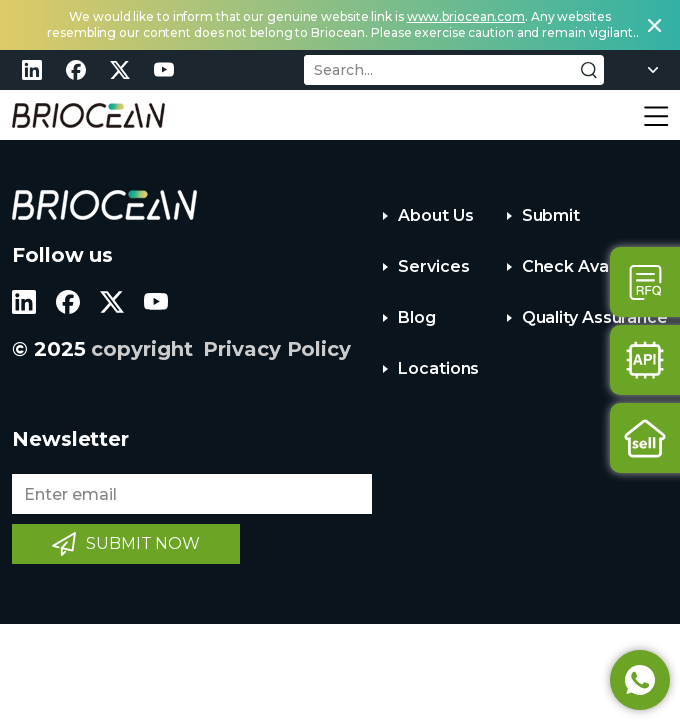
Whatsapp (640, 680)
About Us (435, 215)
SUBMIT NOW (143, 543)
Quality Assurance (595, 317)
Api (645, 360)
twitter (120, 70)
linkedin (32, 70)
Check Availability (593, 266)
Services (433, 266)
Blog (417, 317)
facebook (76, 70)
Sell (645, 438)
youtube (164, 70)
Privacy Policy (277, 349)
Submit (551, 215)
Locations (438, 368)
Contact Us (645, 282)
